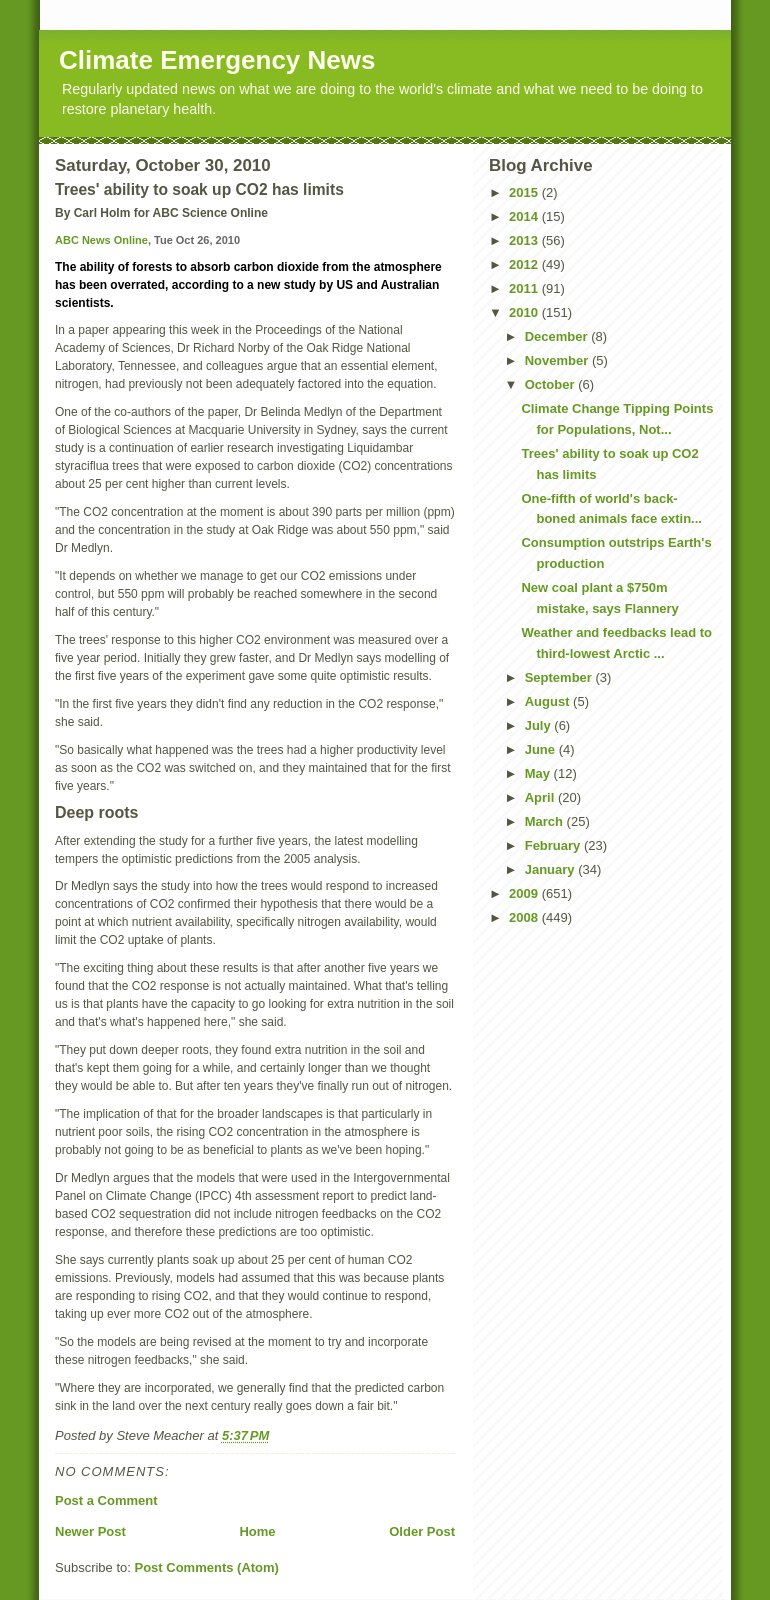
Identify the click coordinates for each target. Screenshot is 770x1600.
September (560, 677)
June (542, 749)
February (554, 845)
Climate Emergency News (217, 60)
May (539, 773)
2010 (525, 312)
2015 (525, 192)
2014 (525, 216)
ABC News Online (101, 240)
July (540, 725)
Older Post (422, 1531)
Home (257, 1531)
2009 (525, 893)
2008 (525, 917)
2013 (525, 240)
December (558, 336)
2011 (525, 288)
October (551, 384)
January (551, 869)
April (541, 797)
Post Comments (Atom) (207, 1567)
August (549, 701)
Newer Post (90, 1531)
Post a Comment (106, 1500)
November (558, 360)
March (546, 821)
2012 (525, 264)
